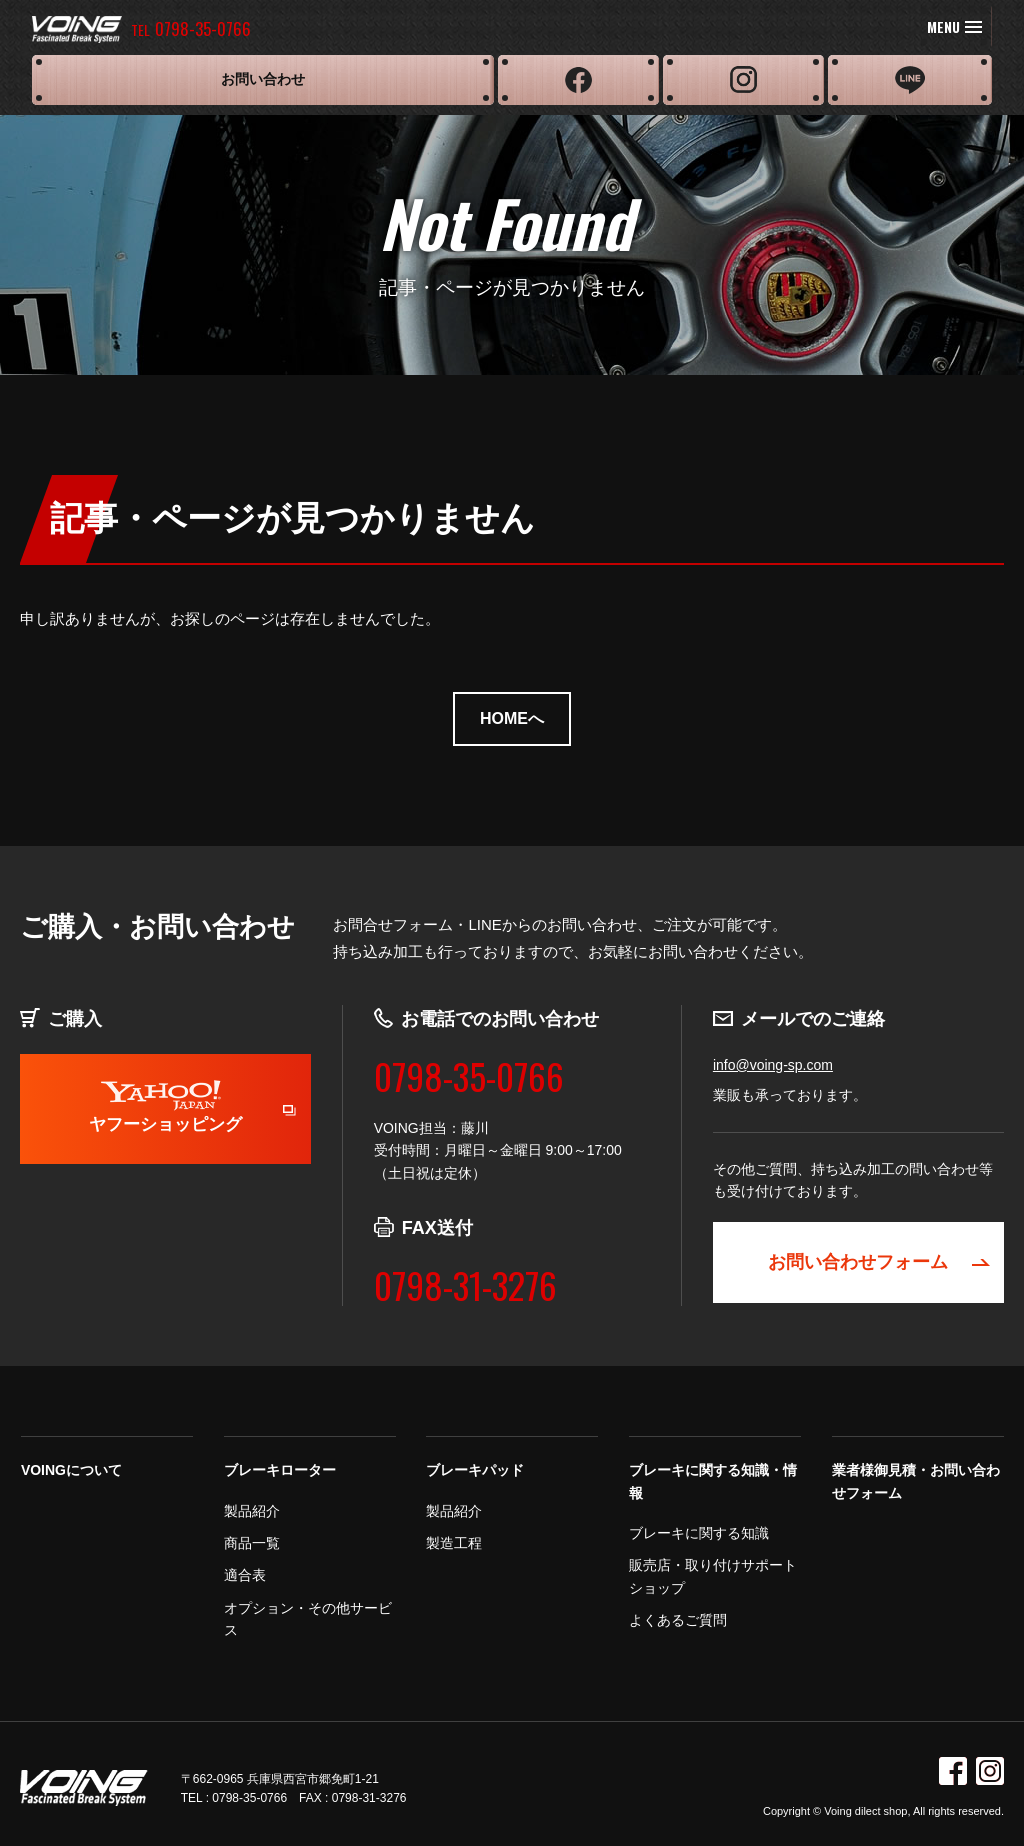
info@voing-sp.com (773, 1065)
